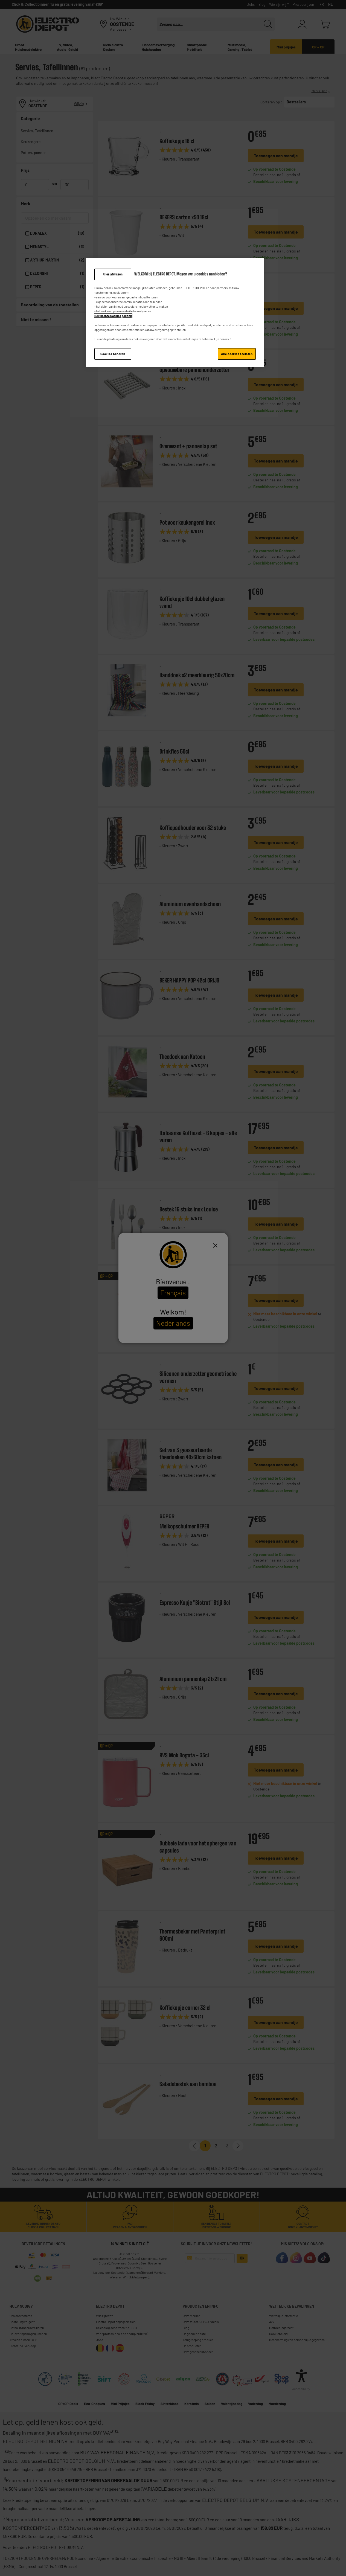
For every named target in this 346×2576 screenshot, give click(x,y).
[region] (175, 313)
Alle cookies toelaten (237, 354)
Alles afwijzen (113, 274)
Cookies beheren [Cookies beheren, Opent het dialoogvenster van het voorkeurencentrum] (112, 354)
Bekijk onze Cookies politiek (113, 316)
